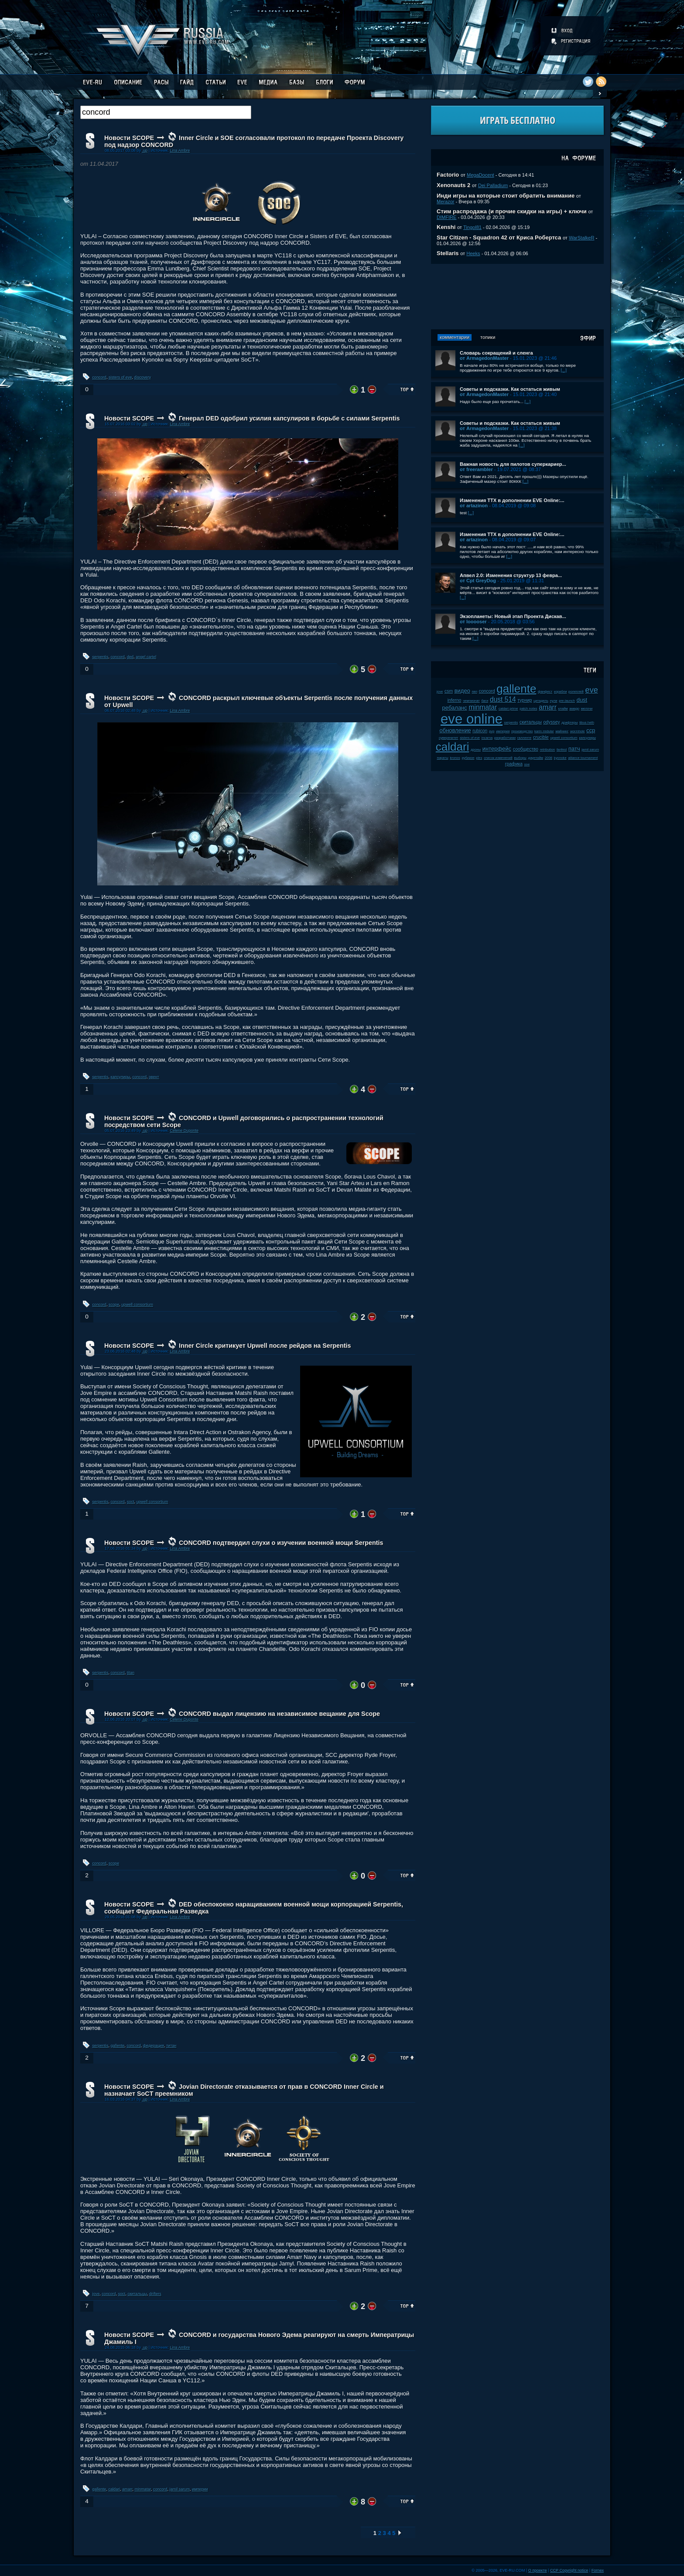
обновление (455, 730)
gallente (118, 2045)
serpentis (100, 657)
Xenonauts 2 (453, 185)
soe (527, 764)
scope (114, 1304)
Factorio (448, 174)
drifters (155, 2294)
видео (462, 690)
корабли (560, 692)
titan (130, 1673)
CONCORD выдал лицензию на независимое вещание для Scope (279, 1713)
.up (144, 150)
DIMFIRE (446, 217)
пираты (442, 758)
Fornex (598, 2570)
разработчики (505, 738)
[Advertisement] (517, 296)
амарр (574, 709)
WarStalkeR (582, 237)
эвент (154, 1077)
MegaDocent (480, 175)
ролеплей (576, 692)
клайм (563, 709)
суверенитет (448, 738)
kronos (455, 758)
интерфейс (496, 748)
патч (574, 748)
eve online (472, 719)
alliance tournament (583, 758)
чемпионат (471, 701)
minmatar (143, 2489)
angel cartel (146, 657)
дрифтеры (569, 722)
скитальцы (137, 2294)
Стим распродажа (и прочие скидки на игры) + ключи (512, 211)
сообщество (525, 749)
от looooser (473, 621)
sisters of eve (120, 377)
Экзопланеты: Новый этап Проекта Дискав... (513, 616)
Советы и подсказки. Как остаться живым (510, 389)
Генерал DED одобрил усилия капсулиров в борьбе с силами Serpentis (289, 418)
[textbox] (165, 112)
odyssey (552, 722)
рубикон (468, 758)
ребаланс (454, 707)
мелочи (587, 709)
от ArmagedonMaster (484, 358)
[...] (564, 370)
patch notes (528, 709)
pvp (492, 731)
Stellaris (448, 253)
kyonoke (560, 758)
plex (479, 758)
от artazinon (474, 505)
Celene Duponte (184, 1130)
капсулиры (120, 1077)
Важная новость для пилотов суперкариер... (513, 464)
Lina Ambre (180, 150)
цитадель (541, 701)
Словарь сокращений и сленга (496, 352)
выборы (520, 758)
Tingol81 (472, 227)
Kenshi (446, 227)
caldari (114, 2489)
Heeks (473, 253)
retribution (547, 750)
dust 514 (503, 699)
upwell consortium (137, 1304)
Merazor (446, 201)
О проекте (537, 2570)
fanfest (562, 750)
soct (130, 1502)
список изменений (498, 758)
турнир (524, 700)
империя (503, 731)
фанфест (545, 692)
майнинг (561, 731)
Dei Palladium (493, 185)
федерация (153, 2045)
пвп (475, 692)
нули (553, 701)
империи (200, 2489)
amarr (127, 2489)
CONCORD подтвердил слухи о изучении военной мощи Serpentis (281, 1542)
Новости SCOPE (129, 137)
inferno (455, 700)
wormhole (577, 731)
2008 (548, 758)
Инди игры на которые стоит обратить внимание (506, 195)
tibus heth (586, 722)
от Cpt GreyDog (478, 580)
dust (582, 700)
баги (485, 701)
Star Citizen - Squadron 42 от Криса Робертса (499, 237)
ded (130, 657)
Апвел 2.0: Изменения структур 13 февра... (511, 575)
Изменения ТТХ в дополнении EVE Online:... (512, 500)
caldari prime (508, 709)
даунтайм (536, 758)
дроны (476, 750)
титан (171, 2045)
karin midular (544, 731)
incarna (487, 738)
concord (99, 377)
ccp (590, 730)
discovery (142, 377)
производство (522, 731)
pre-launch (567, 701)
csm (449, 691)
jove (96, 2294)
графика (514, 764)
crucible (541, 737)
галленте (524, 738)
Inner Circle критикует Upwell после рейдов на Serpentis (265, 1345)
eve (591, 690)
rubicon (479, 730)
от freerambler (476, 469)
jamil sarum (180, 2489)
